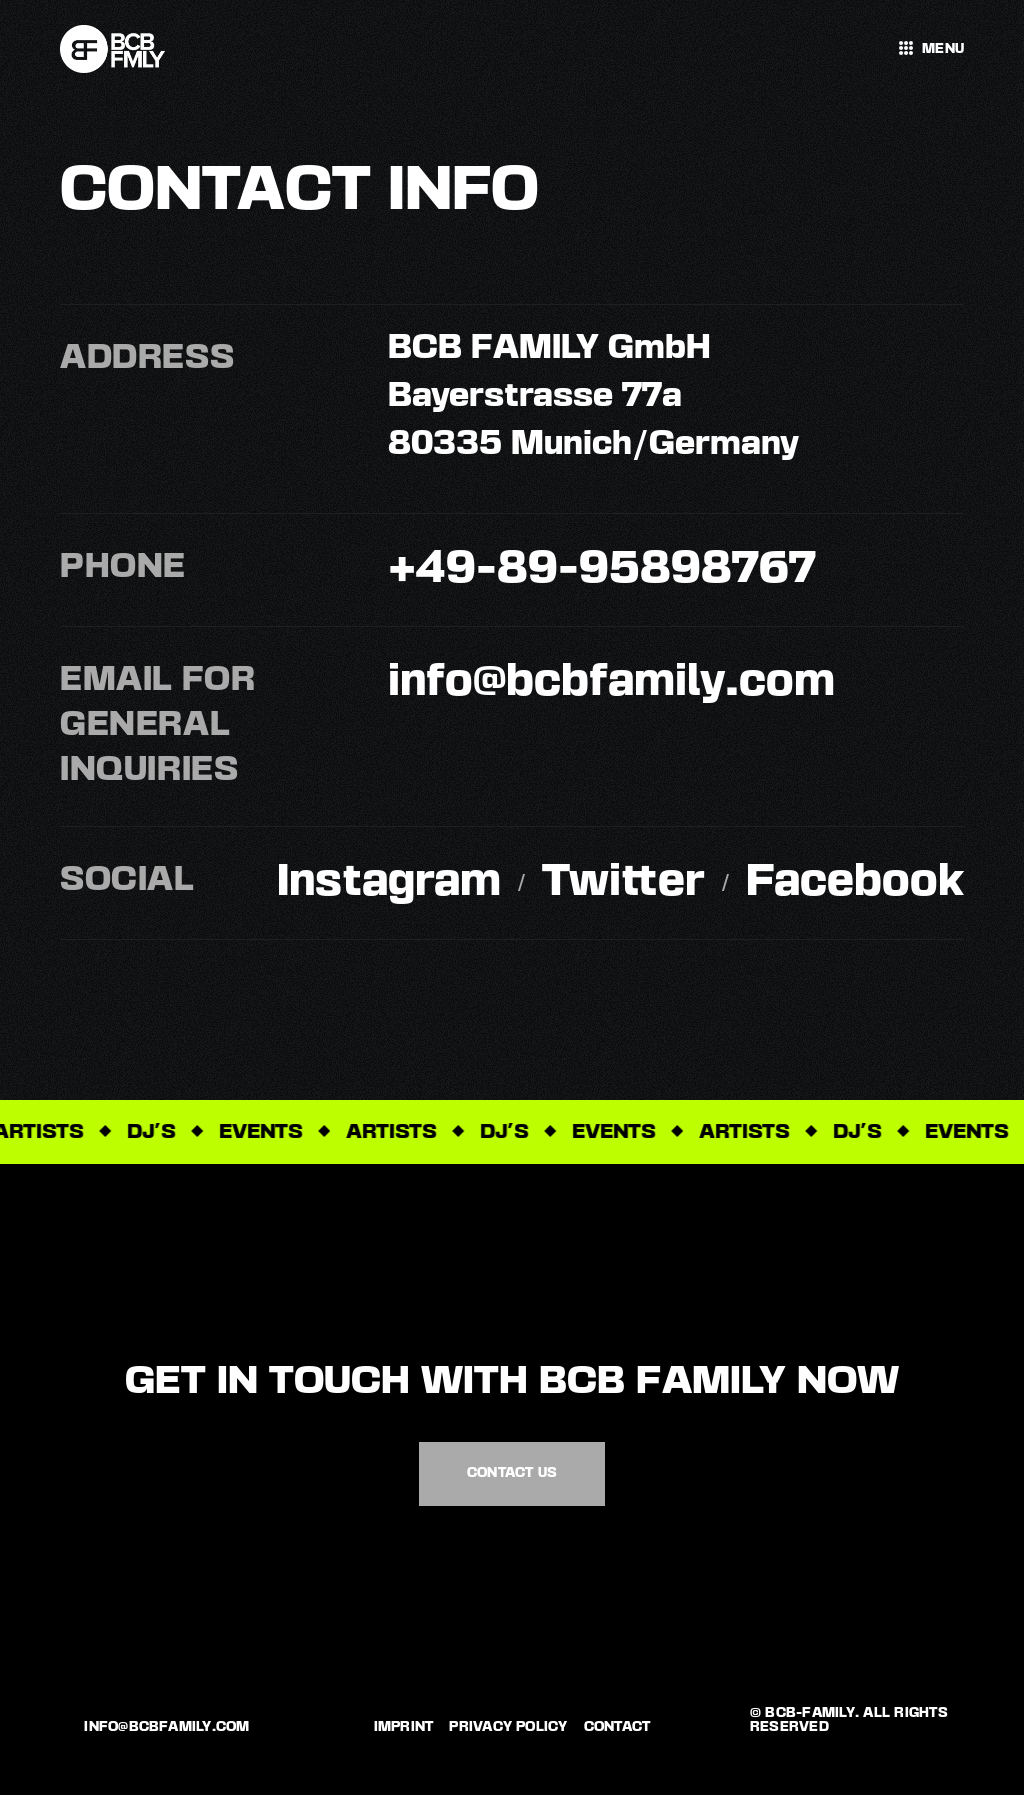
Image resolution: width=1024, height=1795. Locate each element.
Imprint (404, 1727)
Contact (617, 1727)
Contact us (512, 1473)
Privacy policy (508, 1727)
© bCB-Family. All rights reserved (849, 1720)
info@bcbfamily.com (166, 1727)
